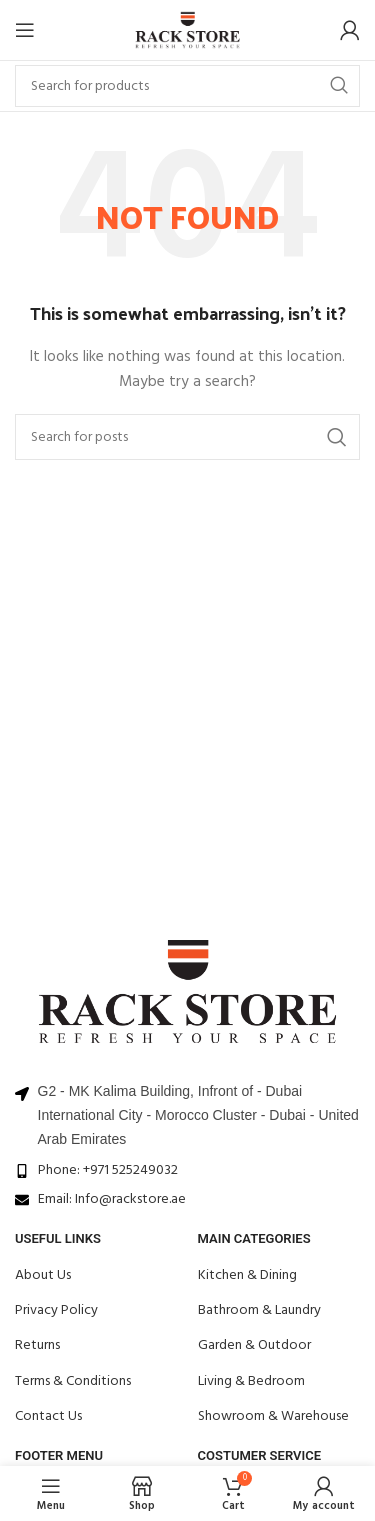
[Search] (187, 86)
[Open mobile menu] (25, 30)
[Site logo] (187, 30)
